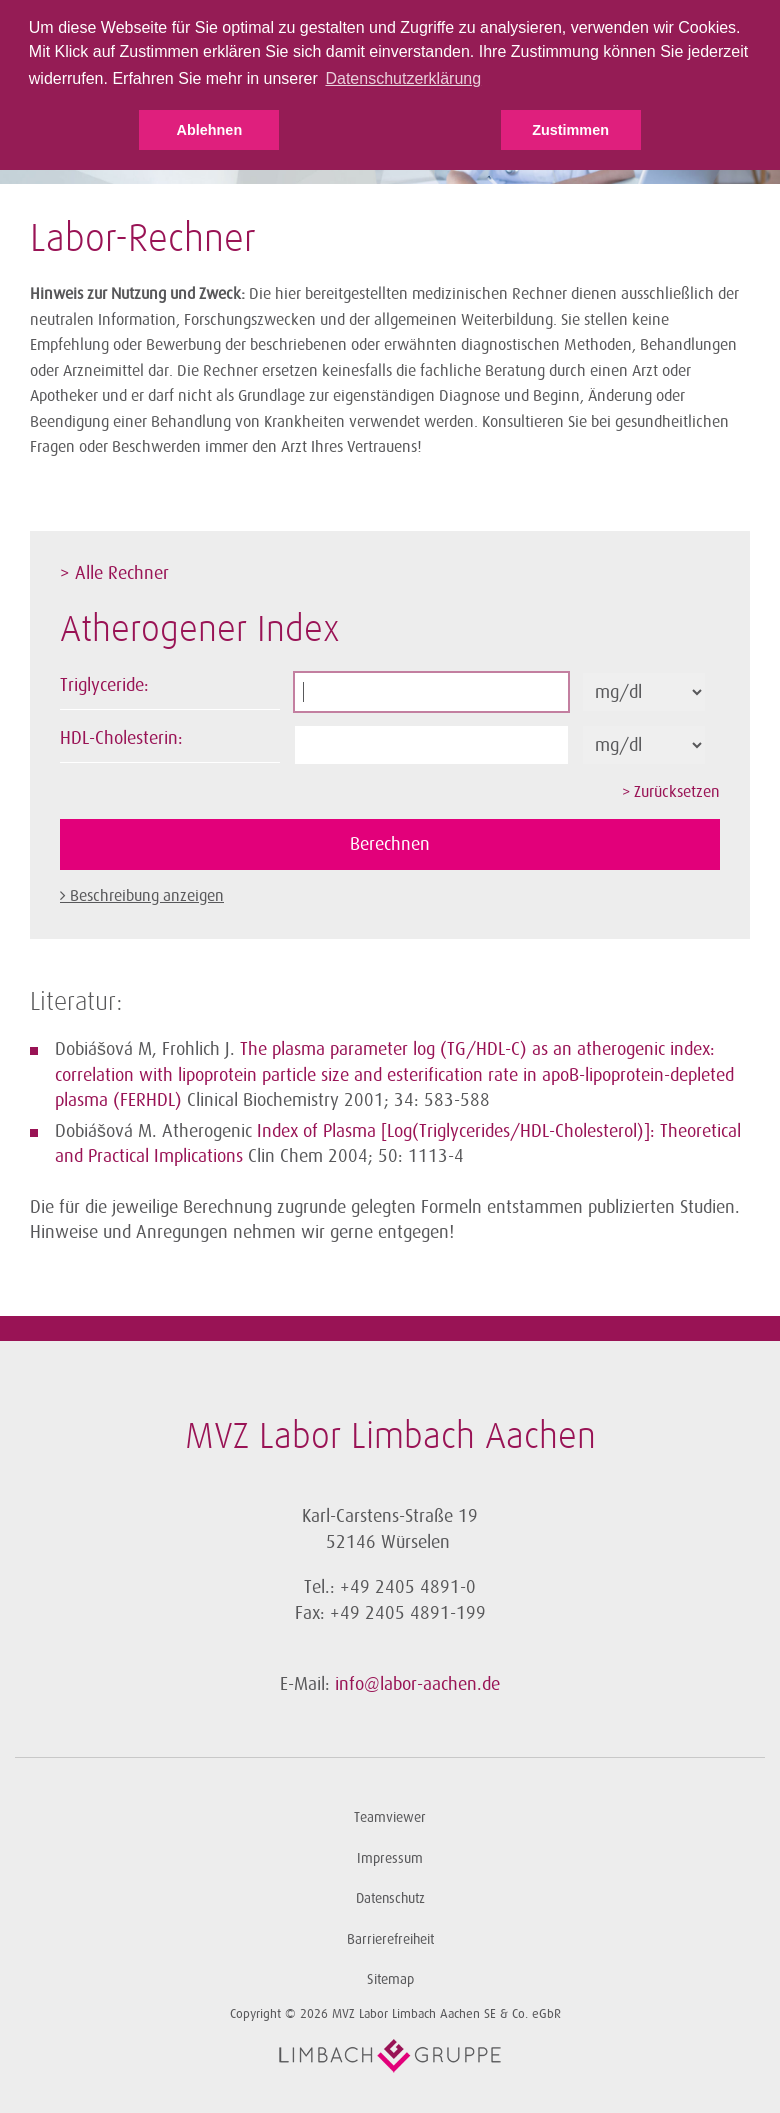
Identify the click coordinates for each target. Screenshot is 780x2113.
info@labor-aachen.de (417, 1684)
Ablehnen (210, 130)
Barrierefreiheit (390, 1939)
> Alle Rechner (114, 573)
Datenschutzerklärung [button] (403, 78)
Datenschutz (390, 1898)
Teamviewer (390, 1817)
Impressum (390, 1858)
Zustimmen (570, 130)
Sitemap (390, 1979)
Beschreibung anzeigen (147, 896)
